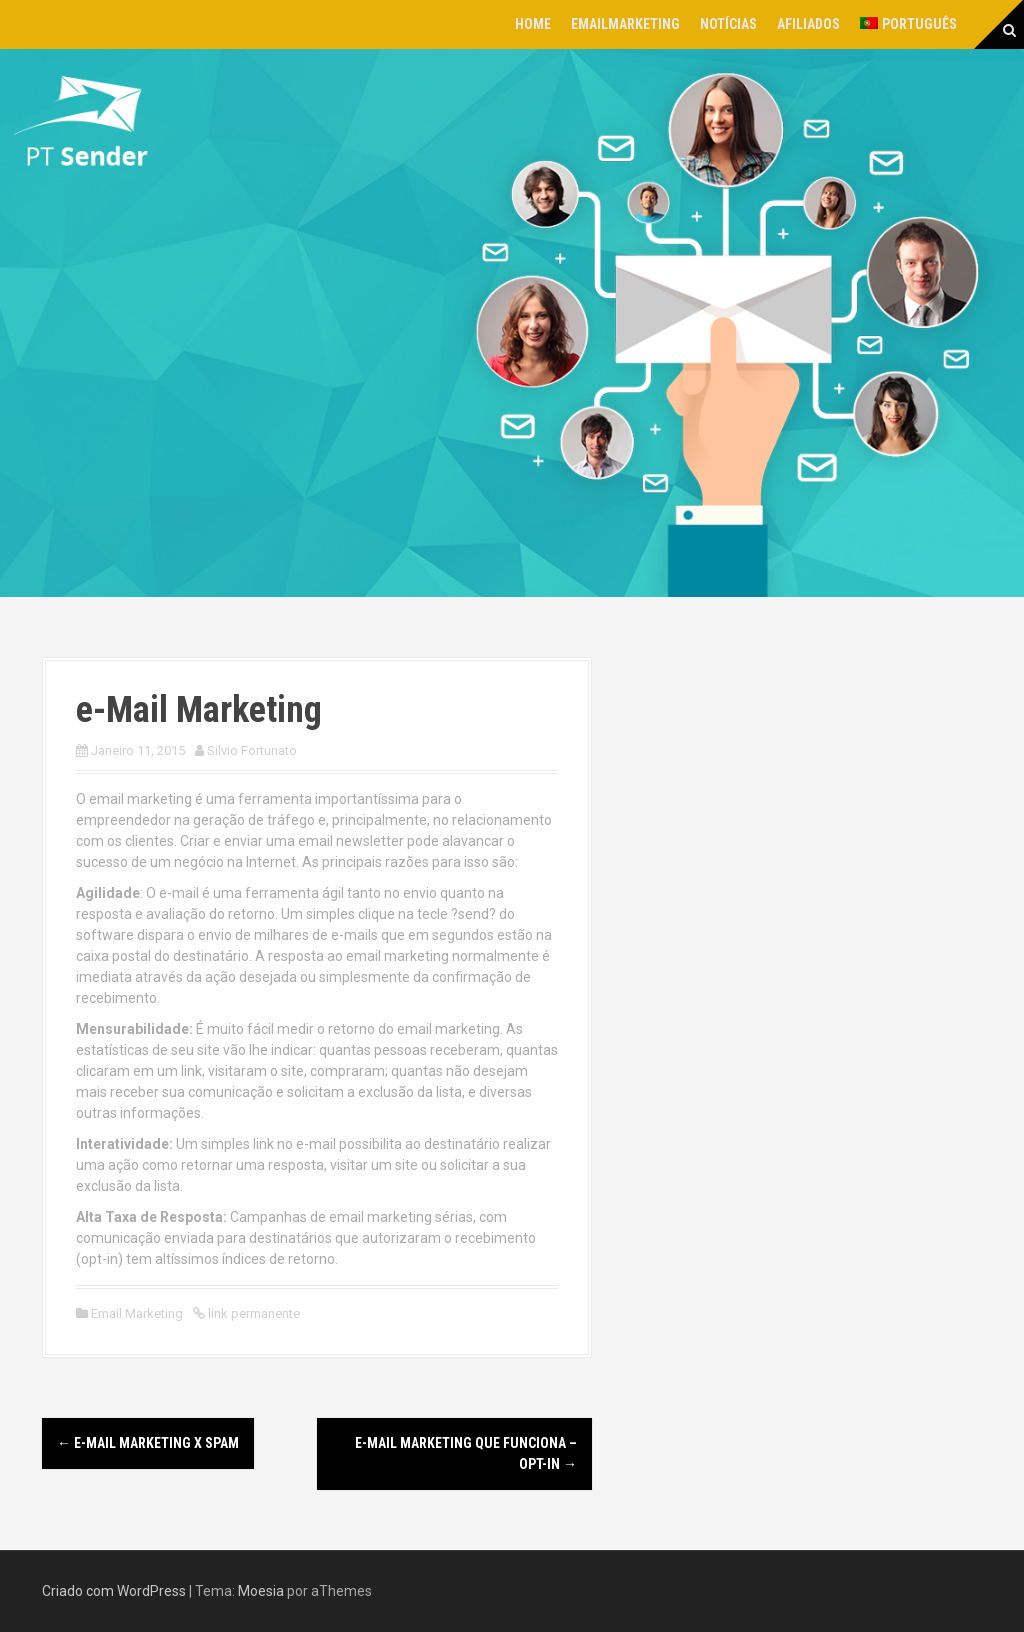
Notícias (728, 24)
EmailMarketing (625, 24)
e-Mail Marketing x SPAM (148, 1443)
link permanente (252, 1313)
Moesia (261, 1591)
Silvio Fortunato (252, 750)
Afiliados (808, 24)
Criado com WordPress (114, 1591)
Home (533, 24)
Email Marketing (137, 1313)
